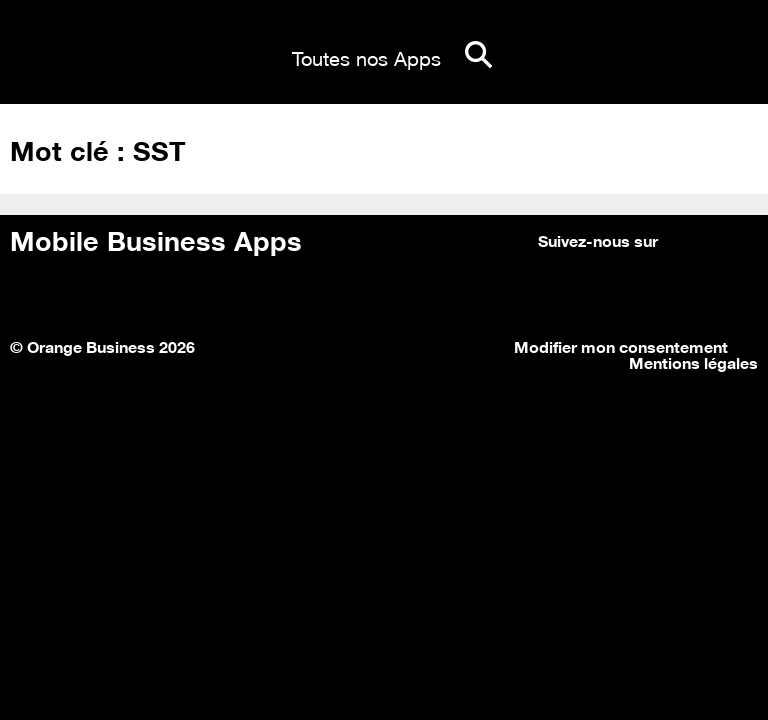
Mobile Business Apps (156, 238)
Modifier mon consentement (621, 345)
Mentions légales (693, 361)
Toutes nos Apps (366, 56)
